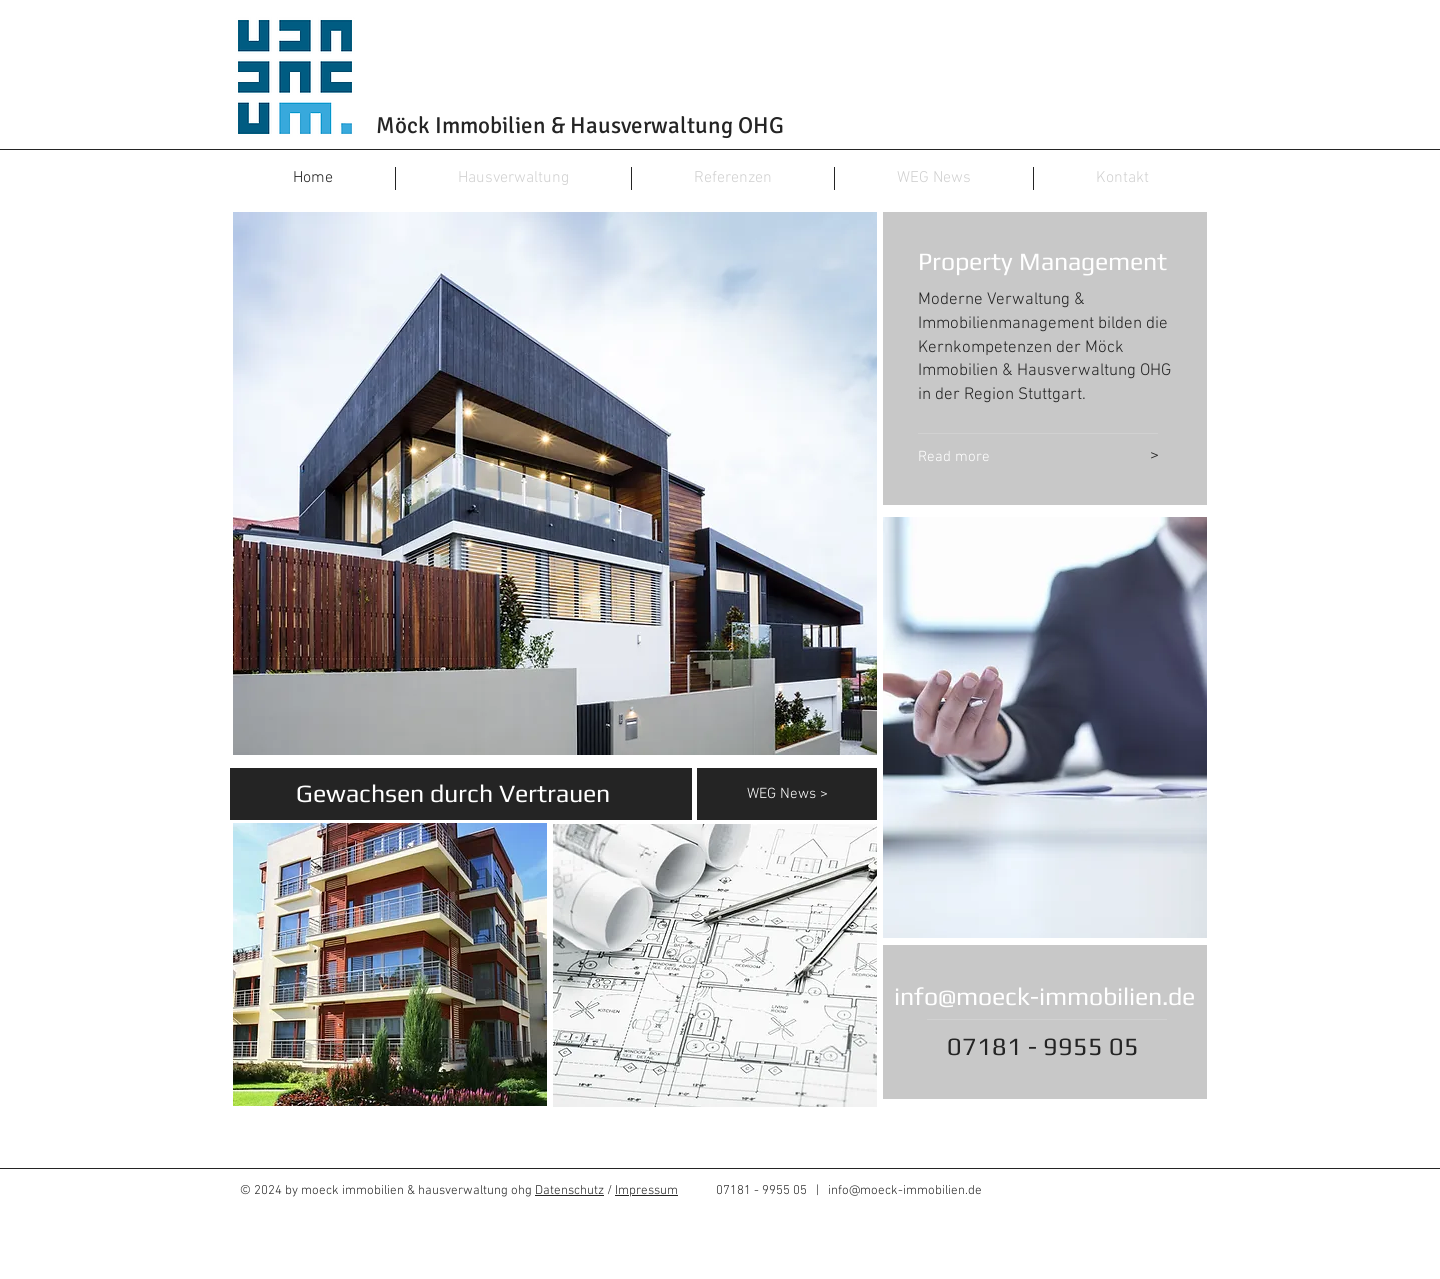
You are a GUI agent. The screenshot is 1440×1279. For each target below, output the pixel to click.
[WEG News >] (812, 794)
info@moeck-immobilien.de (1044, 996)
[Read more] (1006, 457)
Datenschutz (569, 1191)
